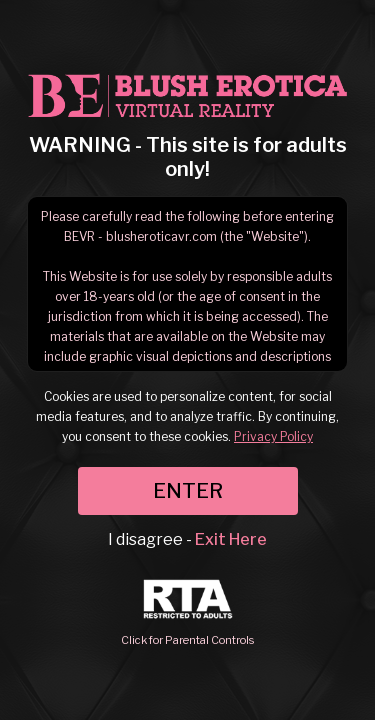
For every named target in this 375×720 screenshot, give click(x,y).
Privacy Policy (273, 436)
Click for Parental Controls (187, 613)
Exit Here (231, 539)
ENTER (188, 491)
